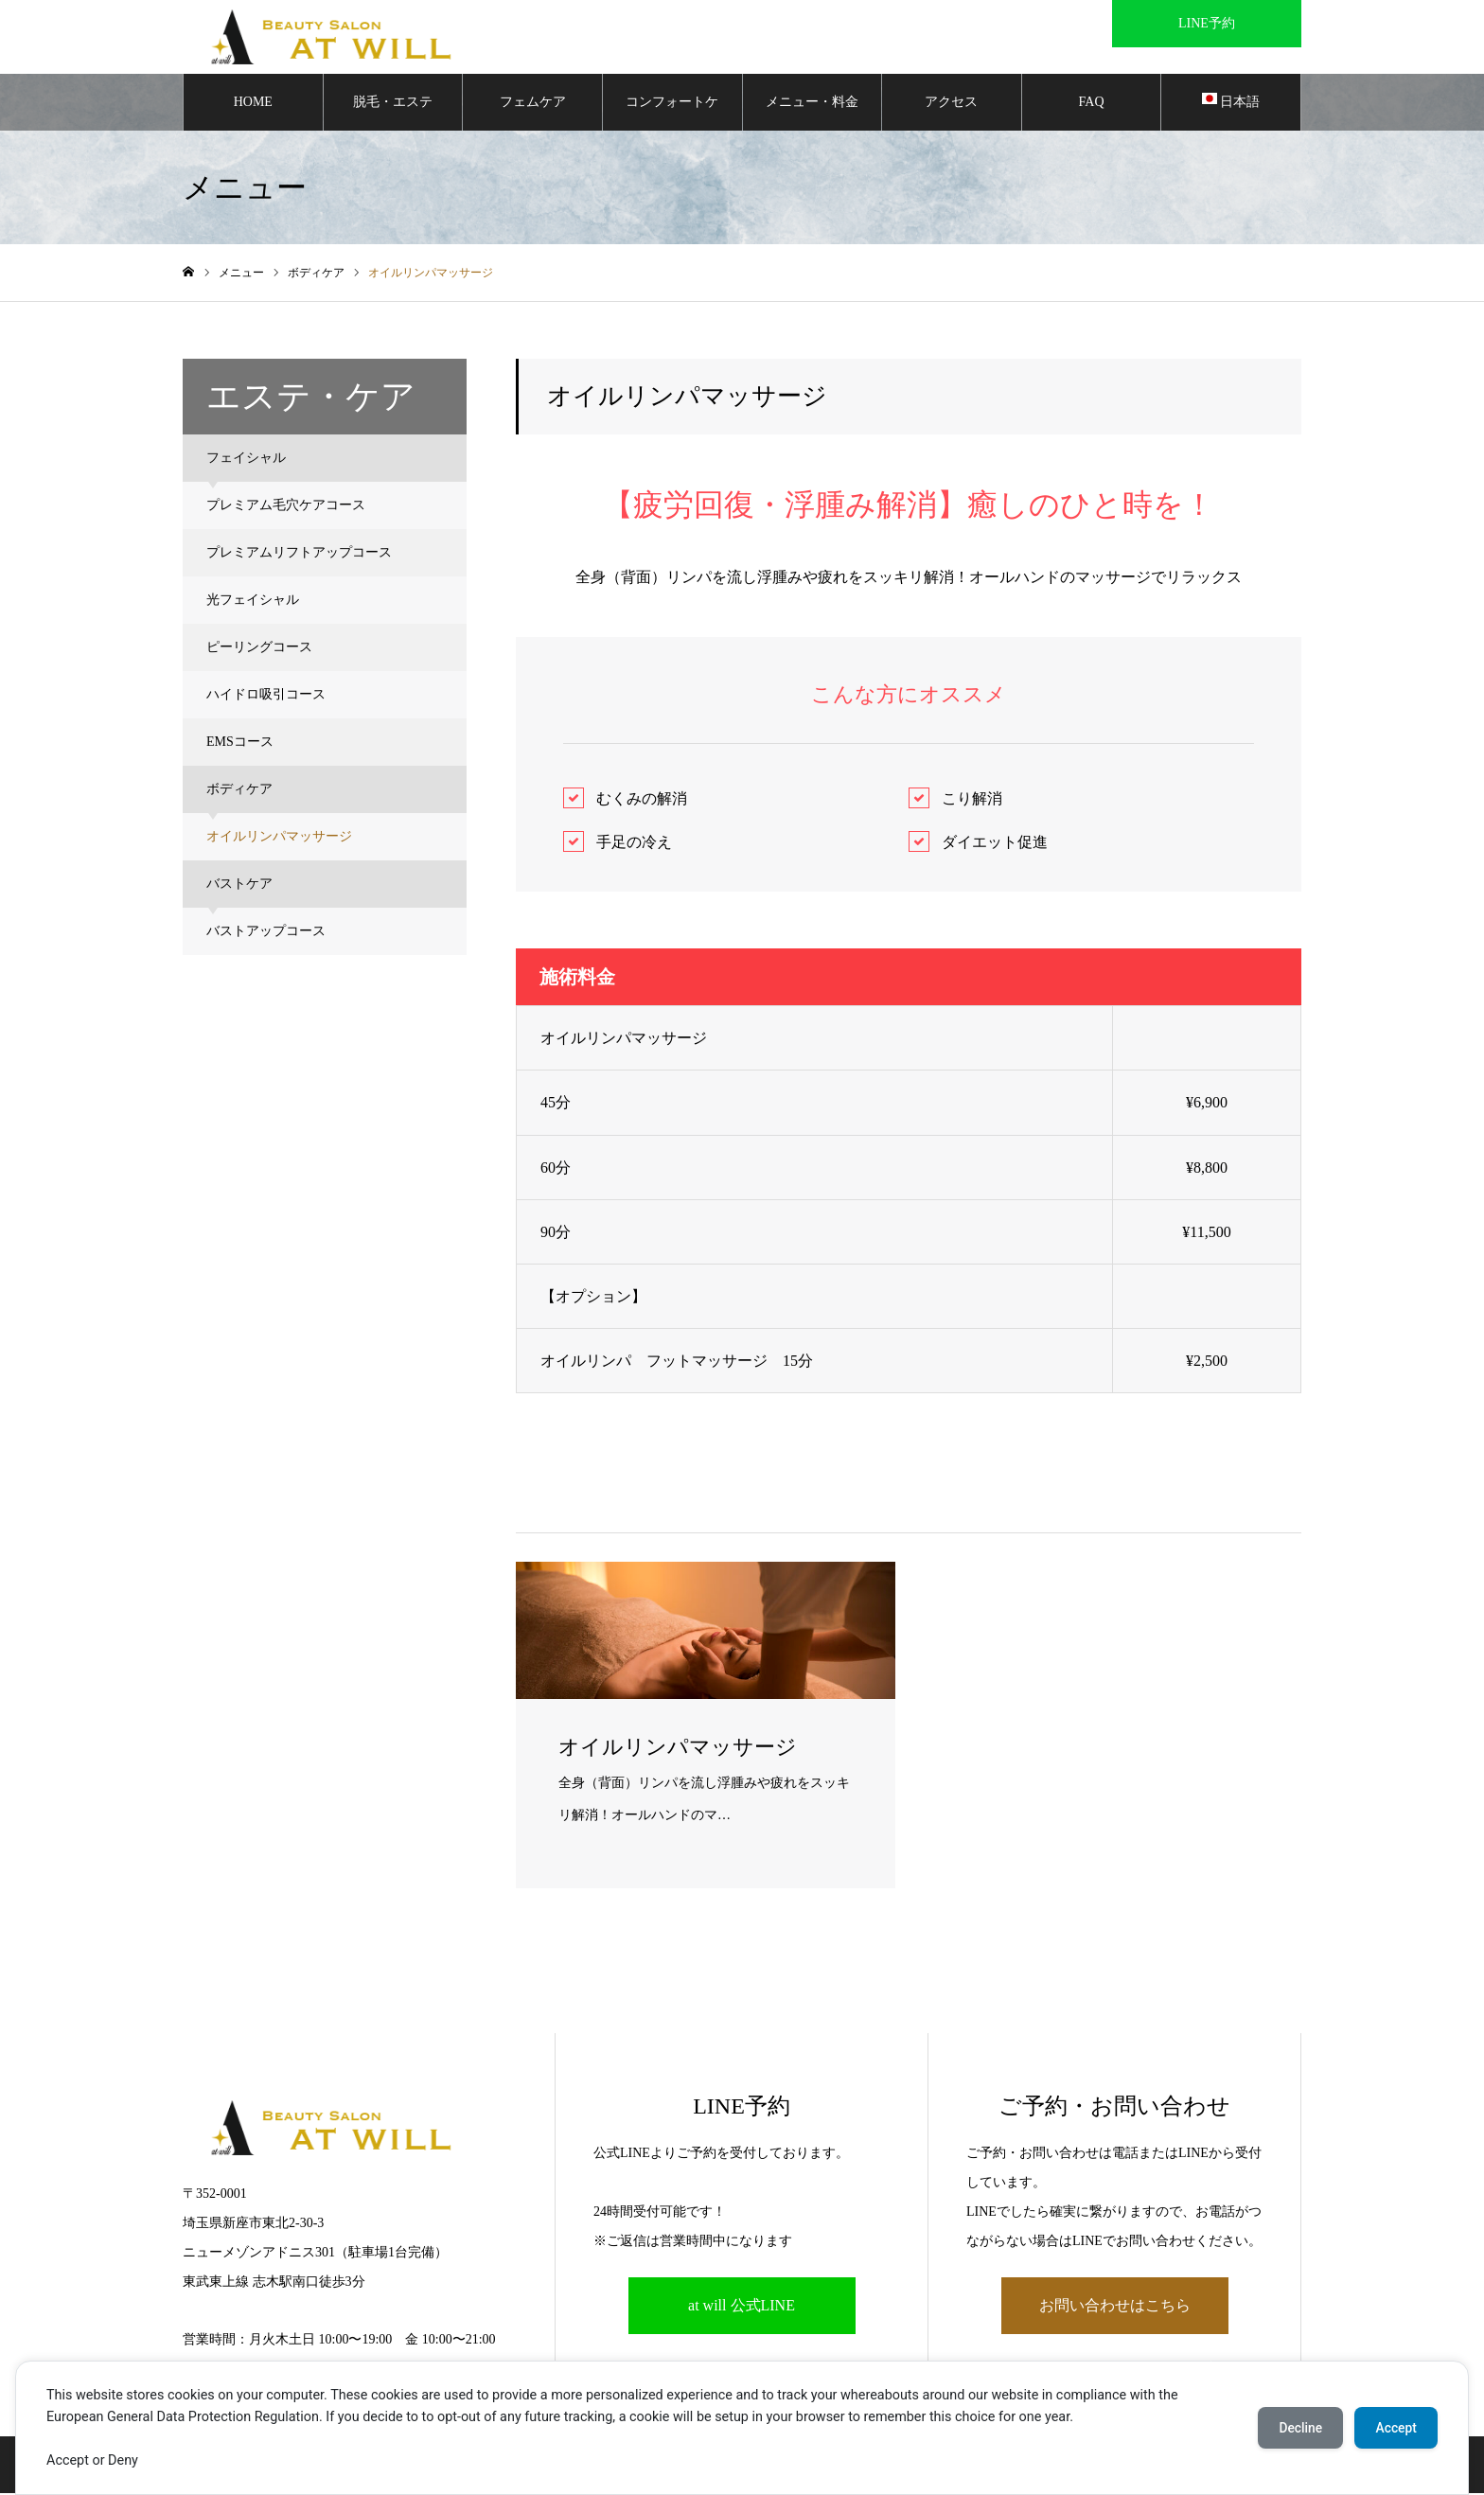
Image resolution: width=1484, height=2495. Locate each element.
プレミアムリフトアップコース (299, 554)
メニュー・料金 (812, 104)
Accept (1394, 2427)
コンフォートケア (672, 115)
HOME (253, 104)
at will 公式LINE (741, 2308)
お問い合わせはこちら (1115, 2308)
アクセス (951, 104)
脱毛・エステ (393, 104)
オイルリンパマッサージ (279, 838)
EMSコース (240, 743)
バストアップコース (266, 933)
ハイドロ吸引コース (266, 696)
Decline (1294, 2427)
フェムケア (533, 104)
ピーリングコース (259, 649)
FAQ (1091, 104)
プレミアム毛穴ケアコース (285, 507)
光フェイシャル (252, 601)
